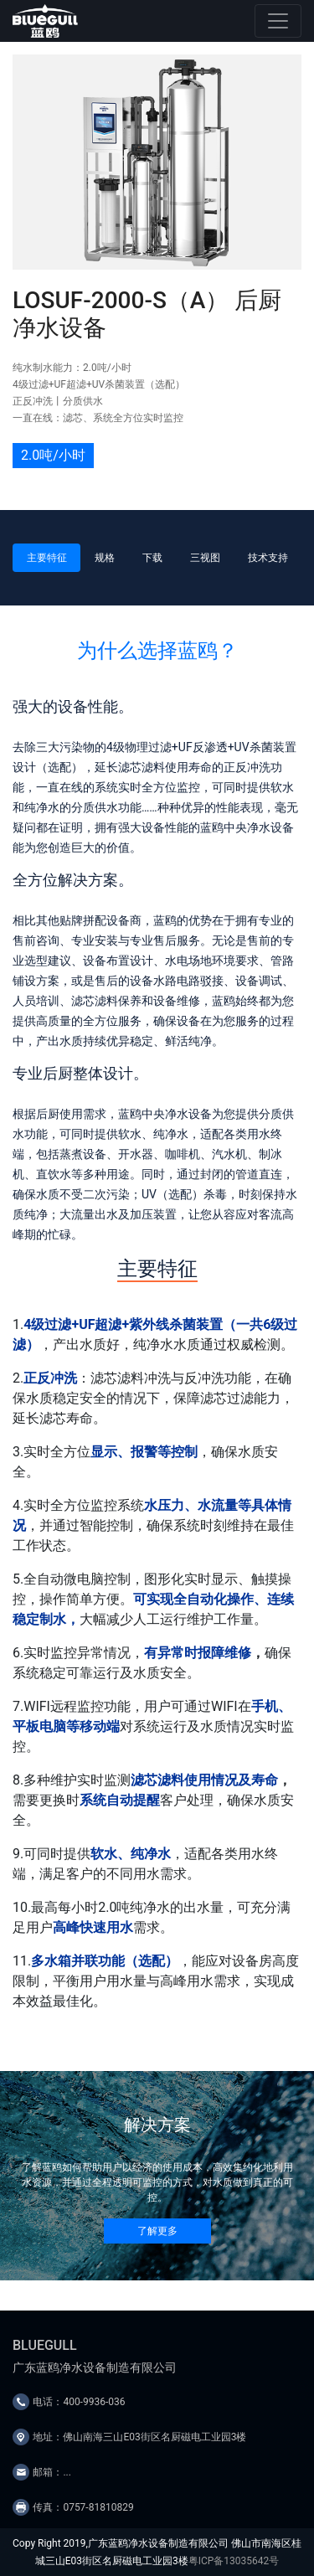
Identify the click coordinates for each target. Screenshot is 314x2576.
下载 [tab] (152, 558)
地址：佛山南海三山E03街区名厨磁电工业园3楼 (139, 2437)
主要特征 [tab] (47, 558)
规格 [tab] (105, 558)
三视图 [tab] (205, 558)
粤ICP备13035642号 (234, 2561)
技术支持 (268, 558)
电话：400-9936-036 (79, 2402)
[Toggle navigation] (278, 21)
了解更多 (157, 2231)
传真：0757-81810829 (83, 2507)
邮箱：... (52, 2472)
